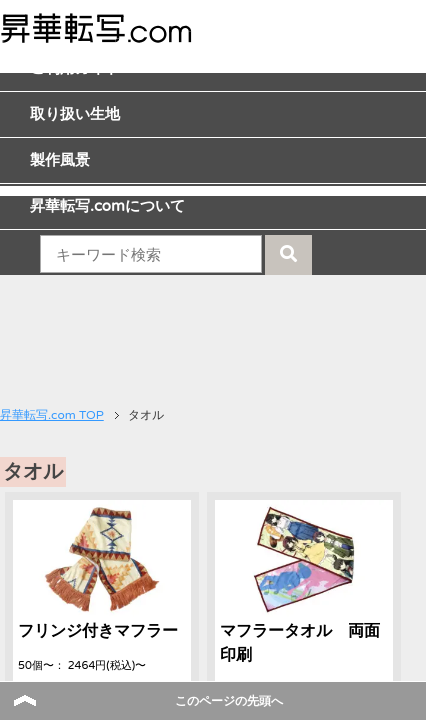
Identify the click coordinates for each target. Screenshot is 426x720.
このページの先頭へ (229, 701)
